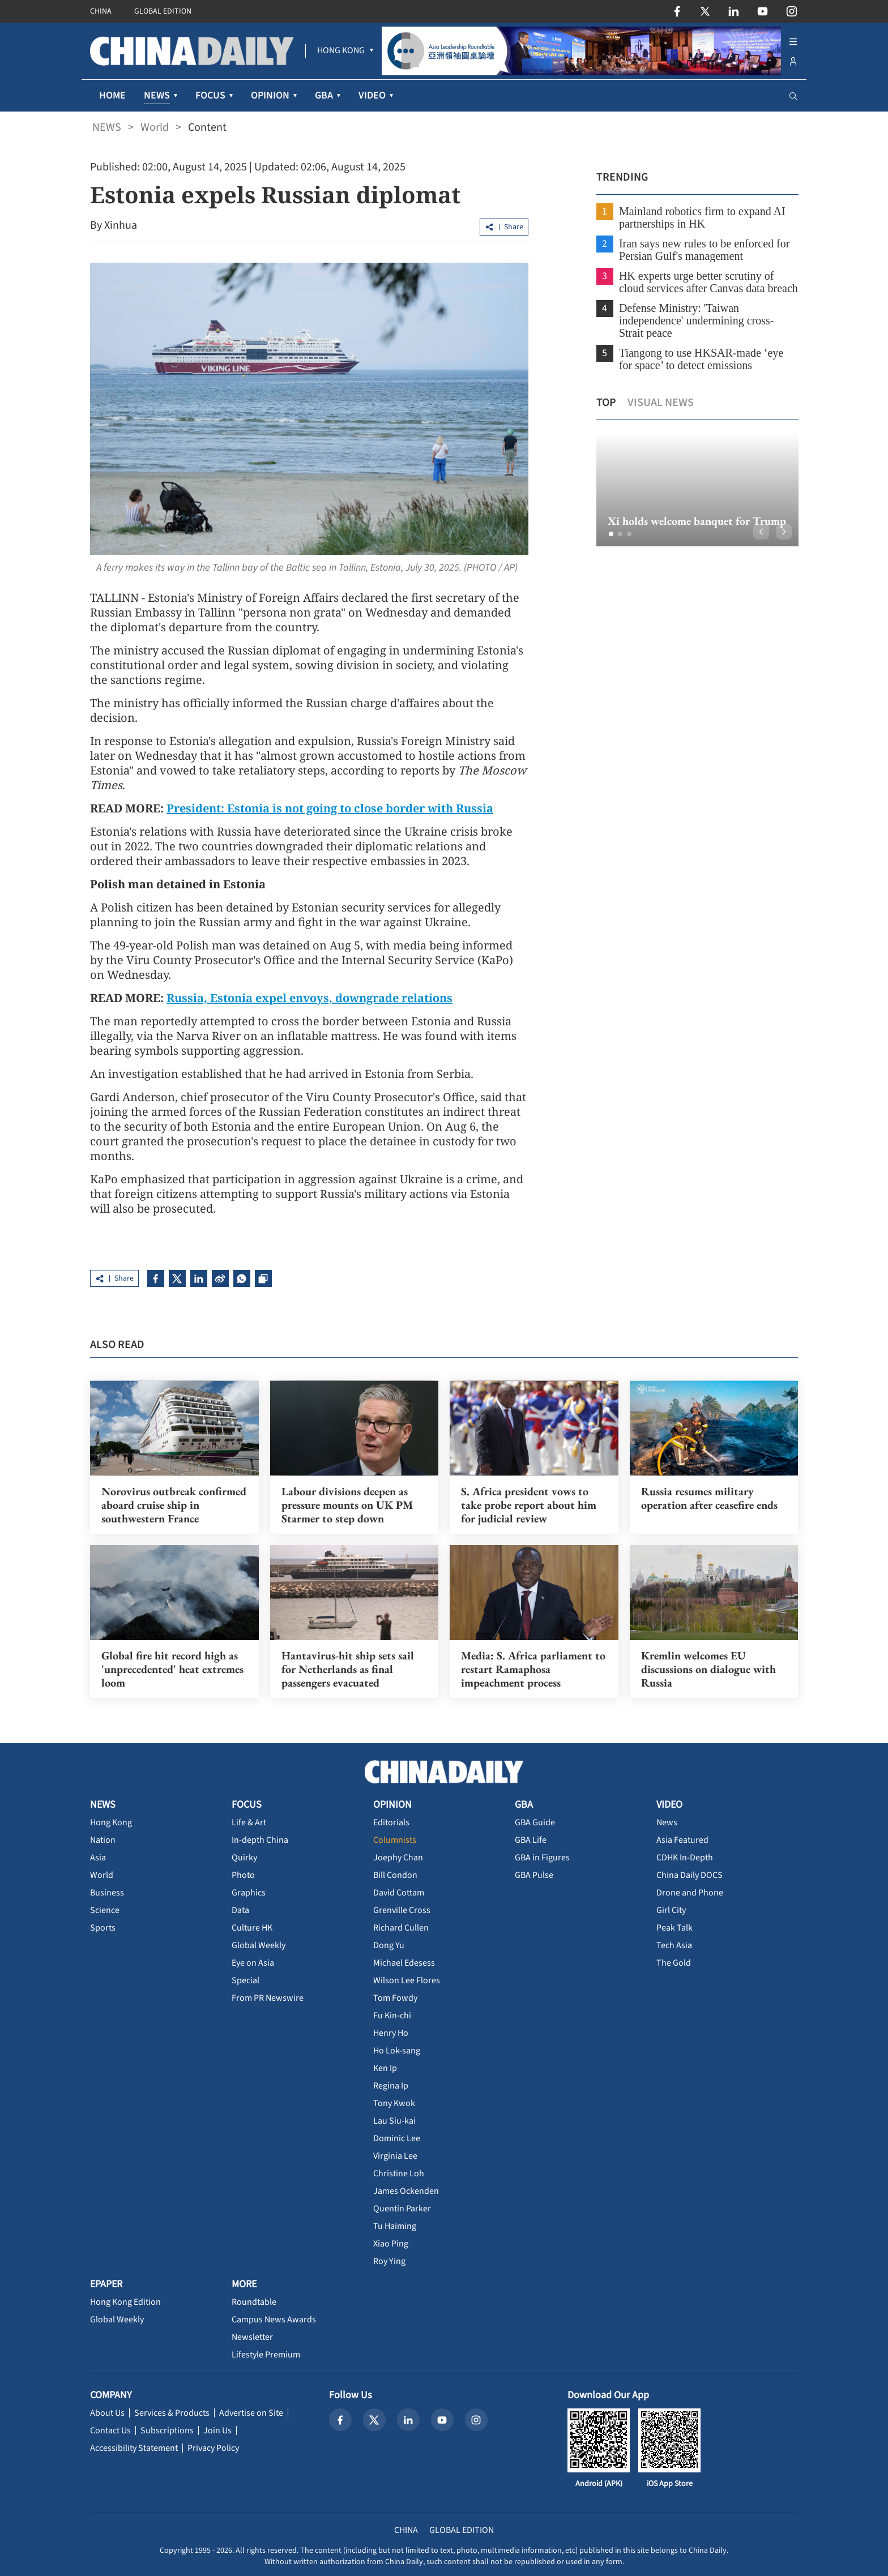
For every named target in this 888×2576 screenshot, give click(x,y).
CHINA (101, 11)
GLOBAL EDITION (162, 11)
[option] (697, 488)
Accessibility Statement (134, 2448)
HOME (112, 95)
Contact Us (110, 2430)
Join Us (217, 2430)
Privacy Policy (213, 2448)
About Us (107, 2413)
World (154, 127)
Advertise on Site (251, 2413)
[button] (610, 534)
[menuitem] (341, 51)
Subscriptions (167, 2430)
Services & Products (172, 2413)
